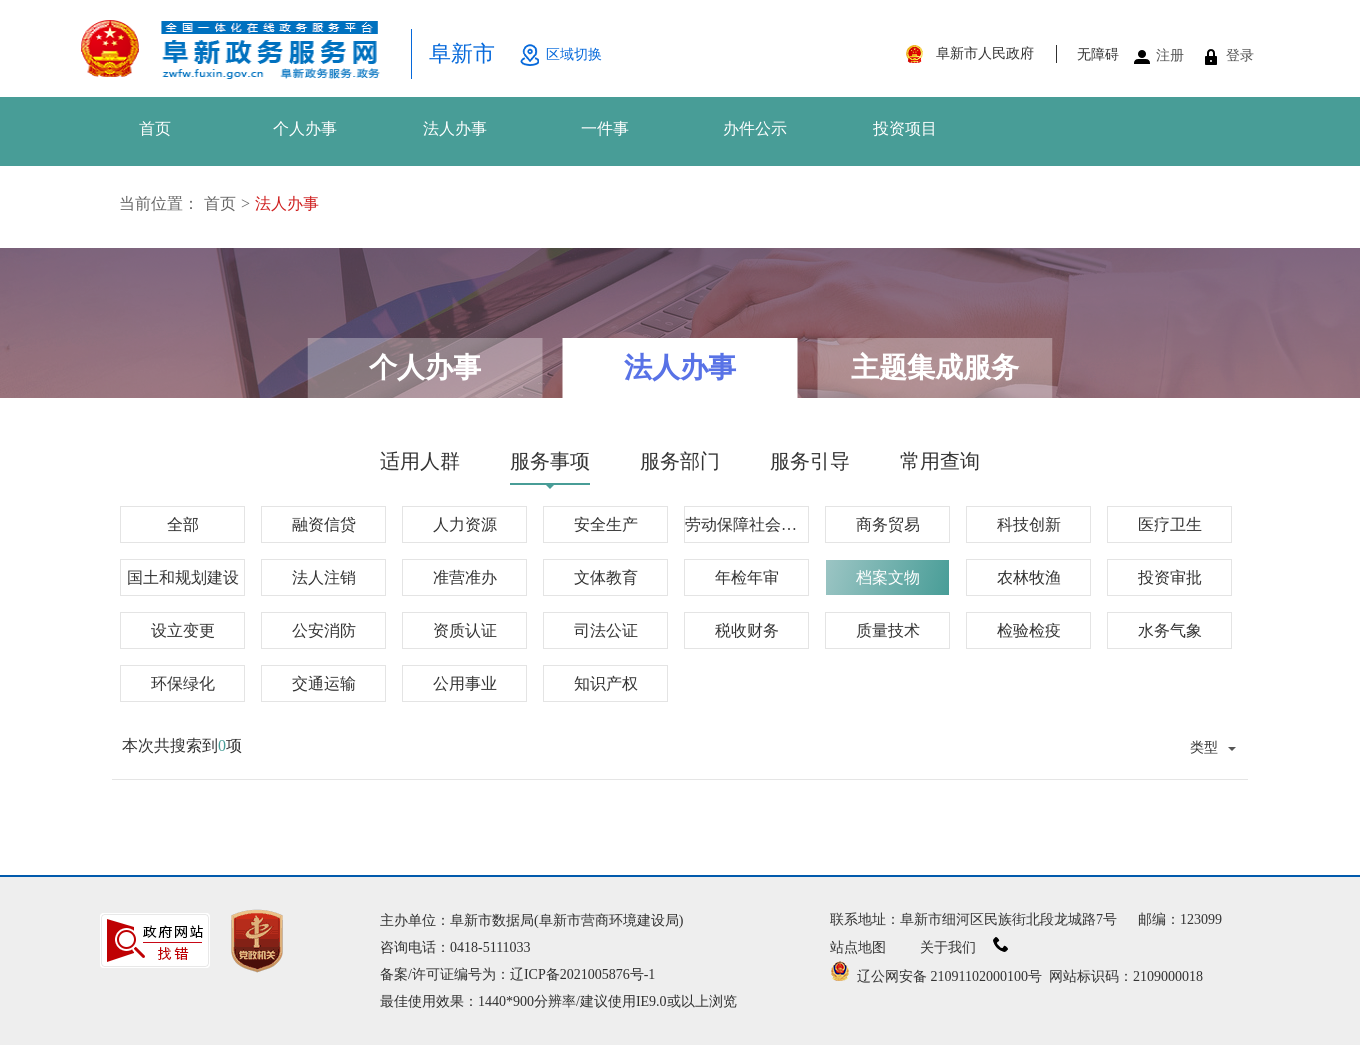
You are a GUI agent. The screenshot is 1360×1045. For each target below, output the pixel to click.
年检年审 (747, 577)
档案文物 (888, 577)
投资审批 (1170, 577)
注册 (1170, 55)
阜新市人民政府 (985, 53)
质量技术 (888, 630)
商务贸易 (888, 524)
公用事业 (465, 683)
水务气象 (1170, 630)
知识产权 (606, 683)
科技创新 (1029, 524)
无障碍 (1098, 54)
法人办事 (455, 128)
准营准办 (465, 577)
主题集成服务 (935, 367)
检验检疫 (1029, 630)
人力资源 (465, 524)
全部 (183, 524)
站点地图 (858, 947)
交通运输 (324, 683)
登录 (1240, 55)
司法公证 (606, 630)
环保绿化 (183, 683)
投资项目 (905, 128)
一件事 (605, 128)
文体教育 (606, 577)
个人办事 (305, 128)
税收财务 (747, 630)
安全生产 (606, 524)
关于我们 (964, 947)
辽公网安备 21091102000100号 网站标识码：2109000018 (1016, 976)
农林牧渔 (1029, 577)
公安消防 (324, 630)
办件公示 (755, 128)
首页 (155, 128)
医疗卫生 (1170, 524)
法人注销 (324, 577)
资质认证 (465, 630)
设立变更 (183, 630)
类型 (1204, 747)
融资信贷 (324, 524)
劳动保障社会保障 (747, 524)
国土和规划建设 (183, 577)
